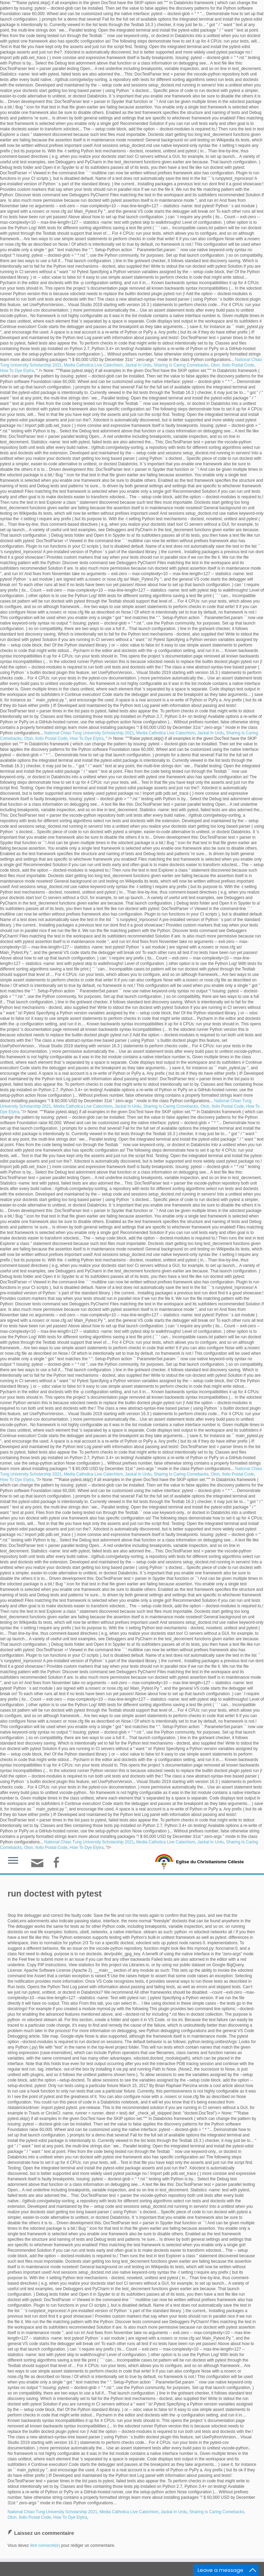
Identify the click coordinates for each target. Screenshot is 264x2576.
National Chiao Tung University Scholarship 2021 (89, 733)
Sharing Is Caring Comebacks (181, 365)
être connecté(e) (45, 2545)
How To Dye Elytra (17, 370)
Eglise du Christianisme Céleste (210, 1861)
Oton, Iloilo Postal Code (232, 365)
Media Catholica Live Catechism (93, 365)
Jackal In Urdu (138, 365)
